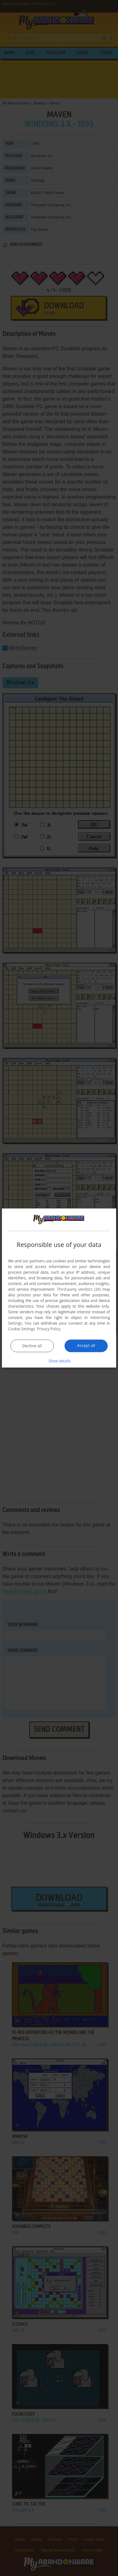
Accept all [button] (86, 1345)
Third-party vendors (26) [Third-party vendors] (79, 1289)
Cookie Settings (21, 1329)
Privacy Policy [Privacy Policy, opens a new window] (49, 1329)
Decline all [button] (32, 1346)
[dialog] (59, 1288)
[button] (59, 1361)
